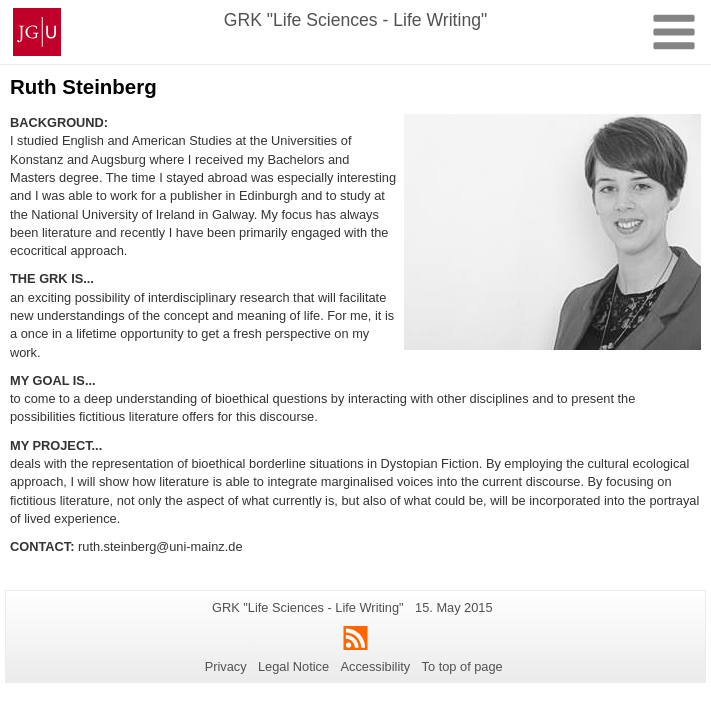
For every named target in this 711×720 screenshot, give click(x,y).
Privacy (226, 666)
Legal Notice (293, 666)
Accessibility (376, 666)
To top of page (462, 666)
